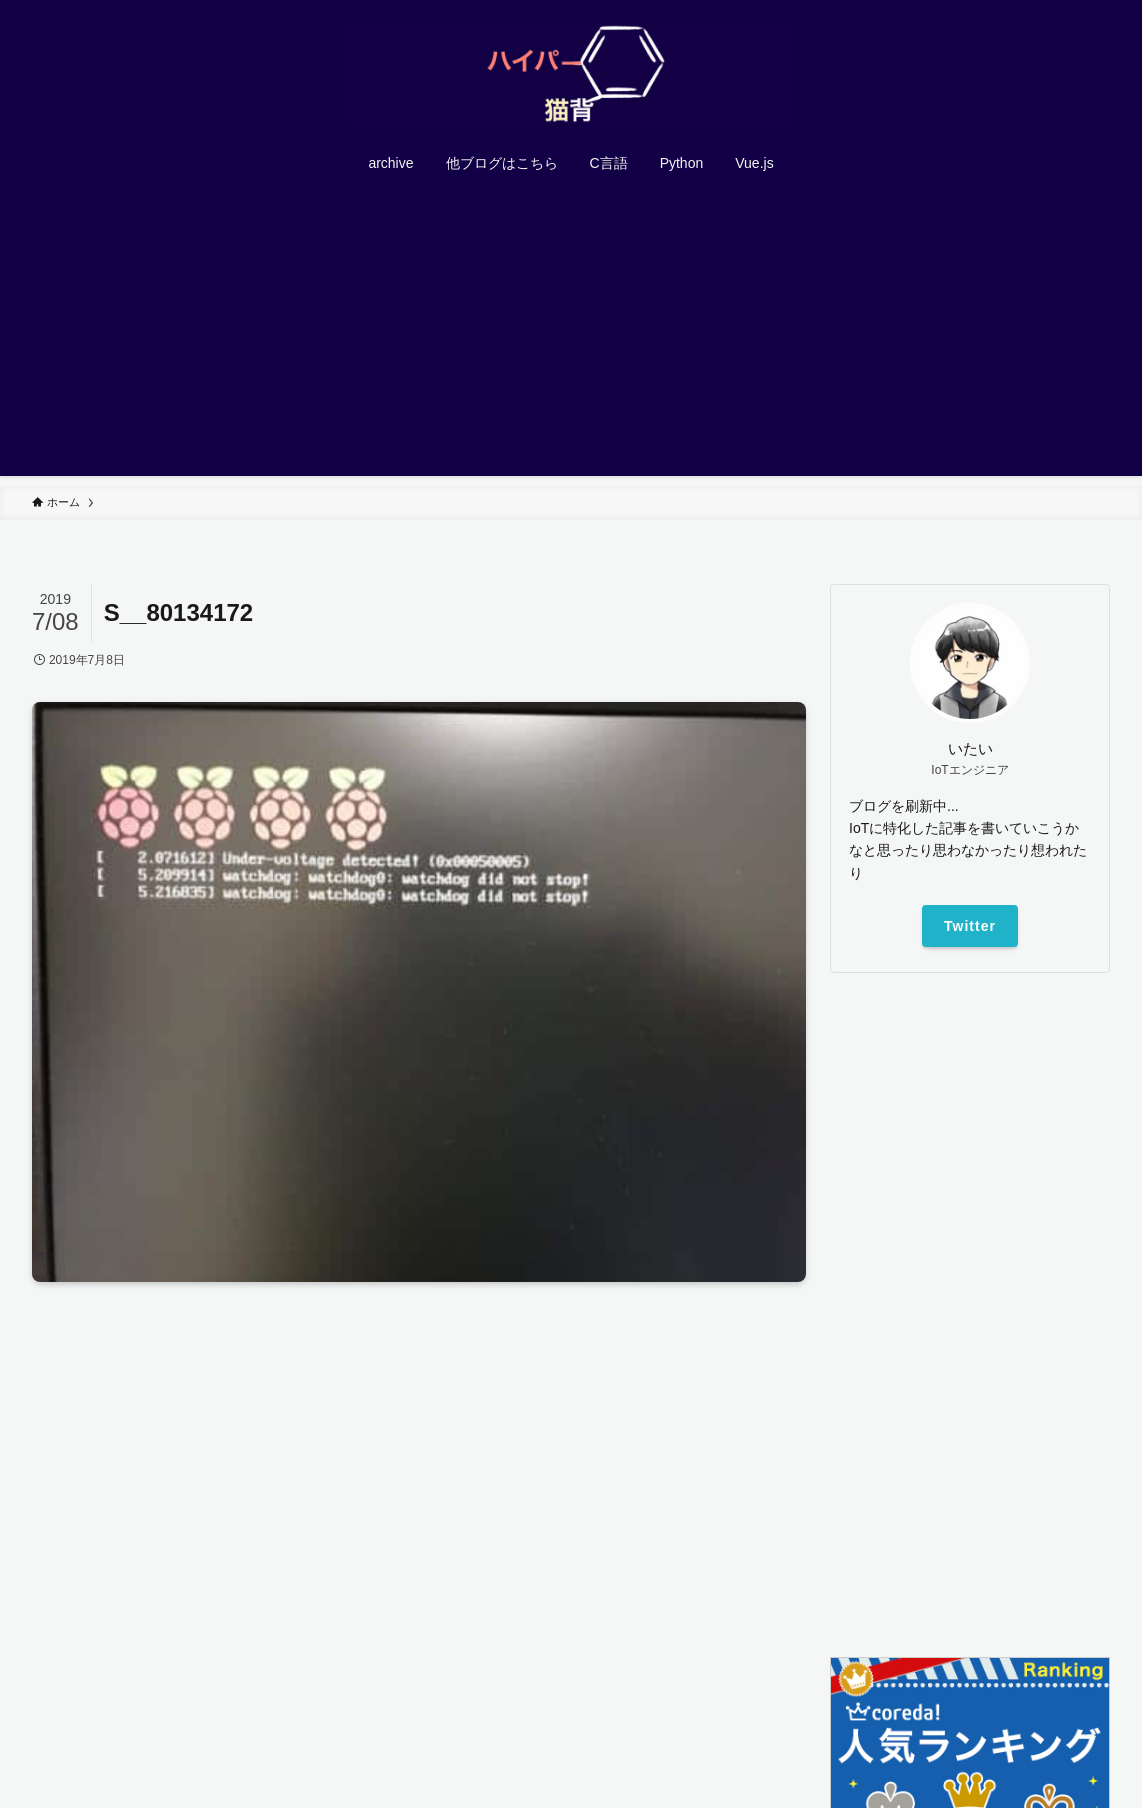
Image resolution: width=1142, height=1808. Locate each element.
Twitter (970, 926)
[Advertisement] (571, 336)
